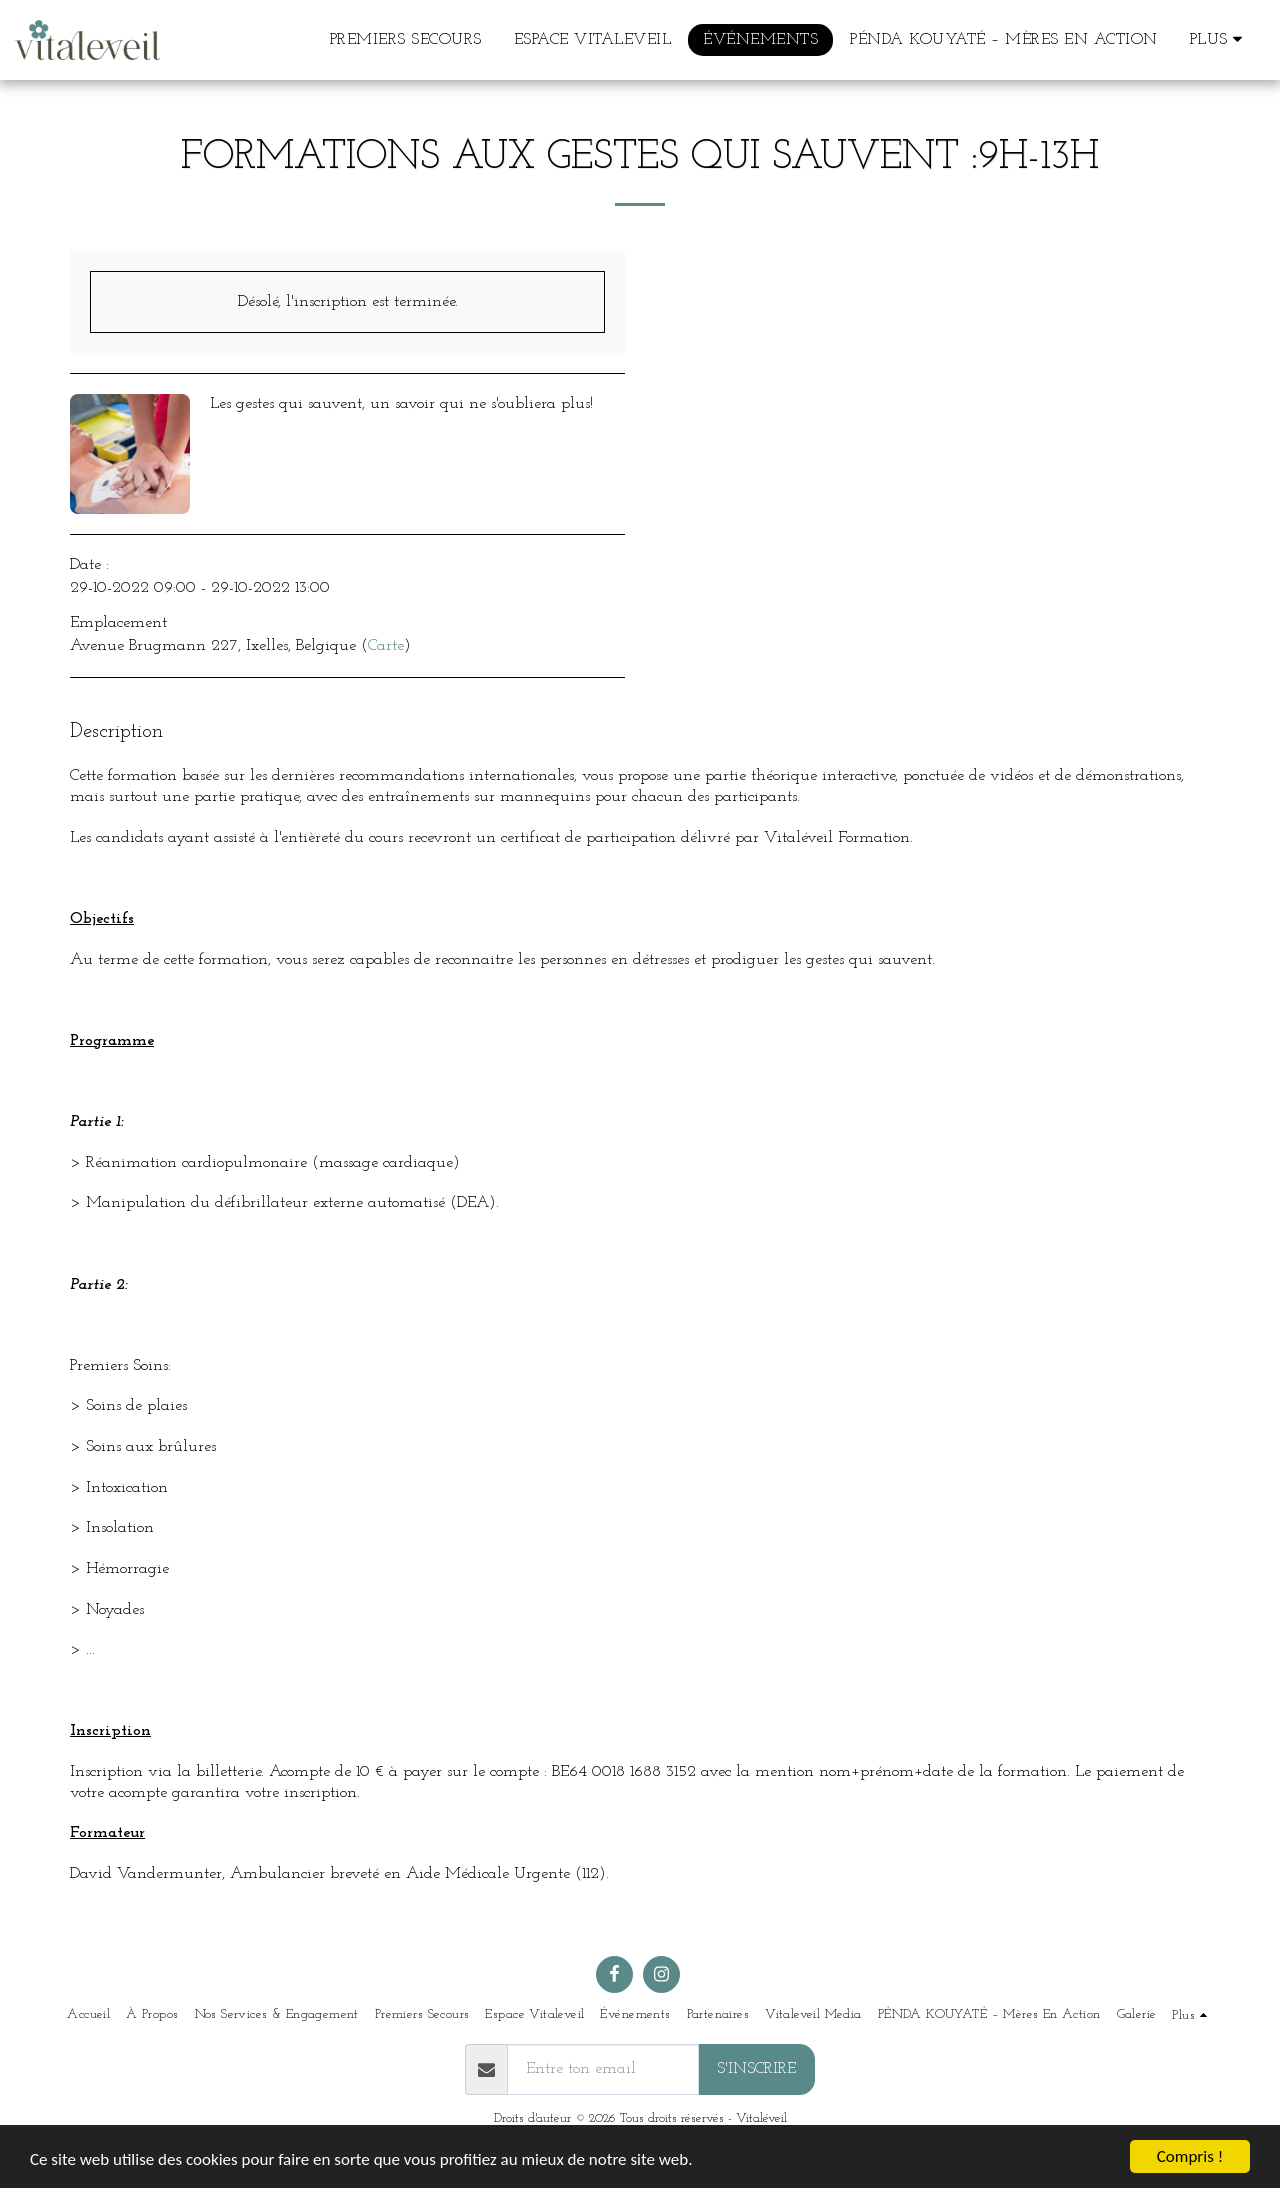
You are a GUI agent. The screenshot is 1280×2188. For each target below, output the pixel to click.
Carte (386, 646)
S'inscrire (756, 2069)
